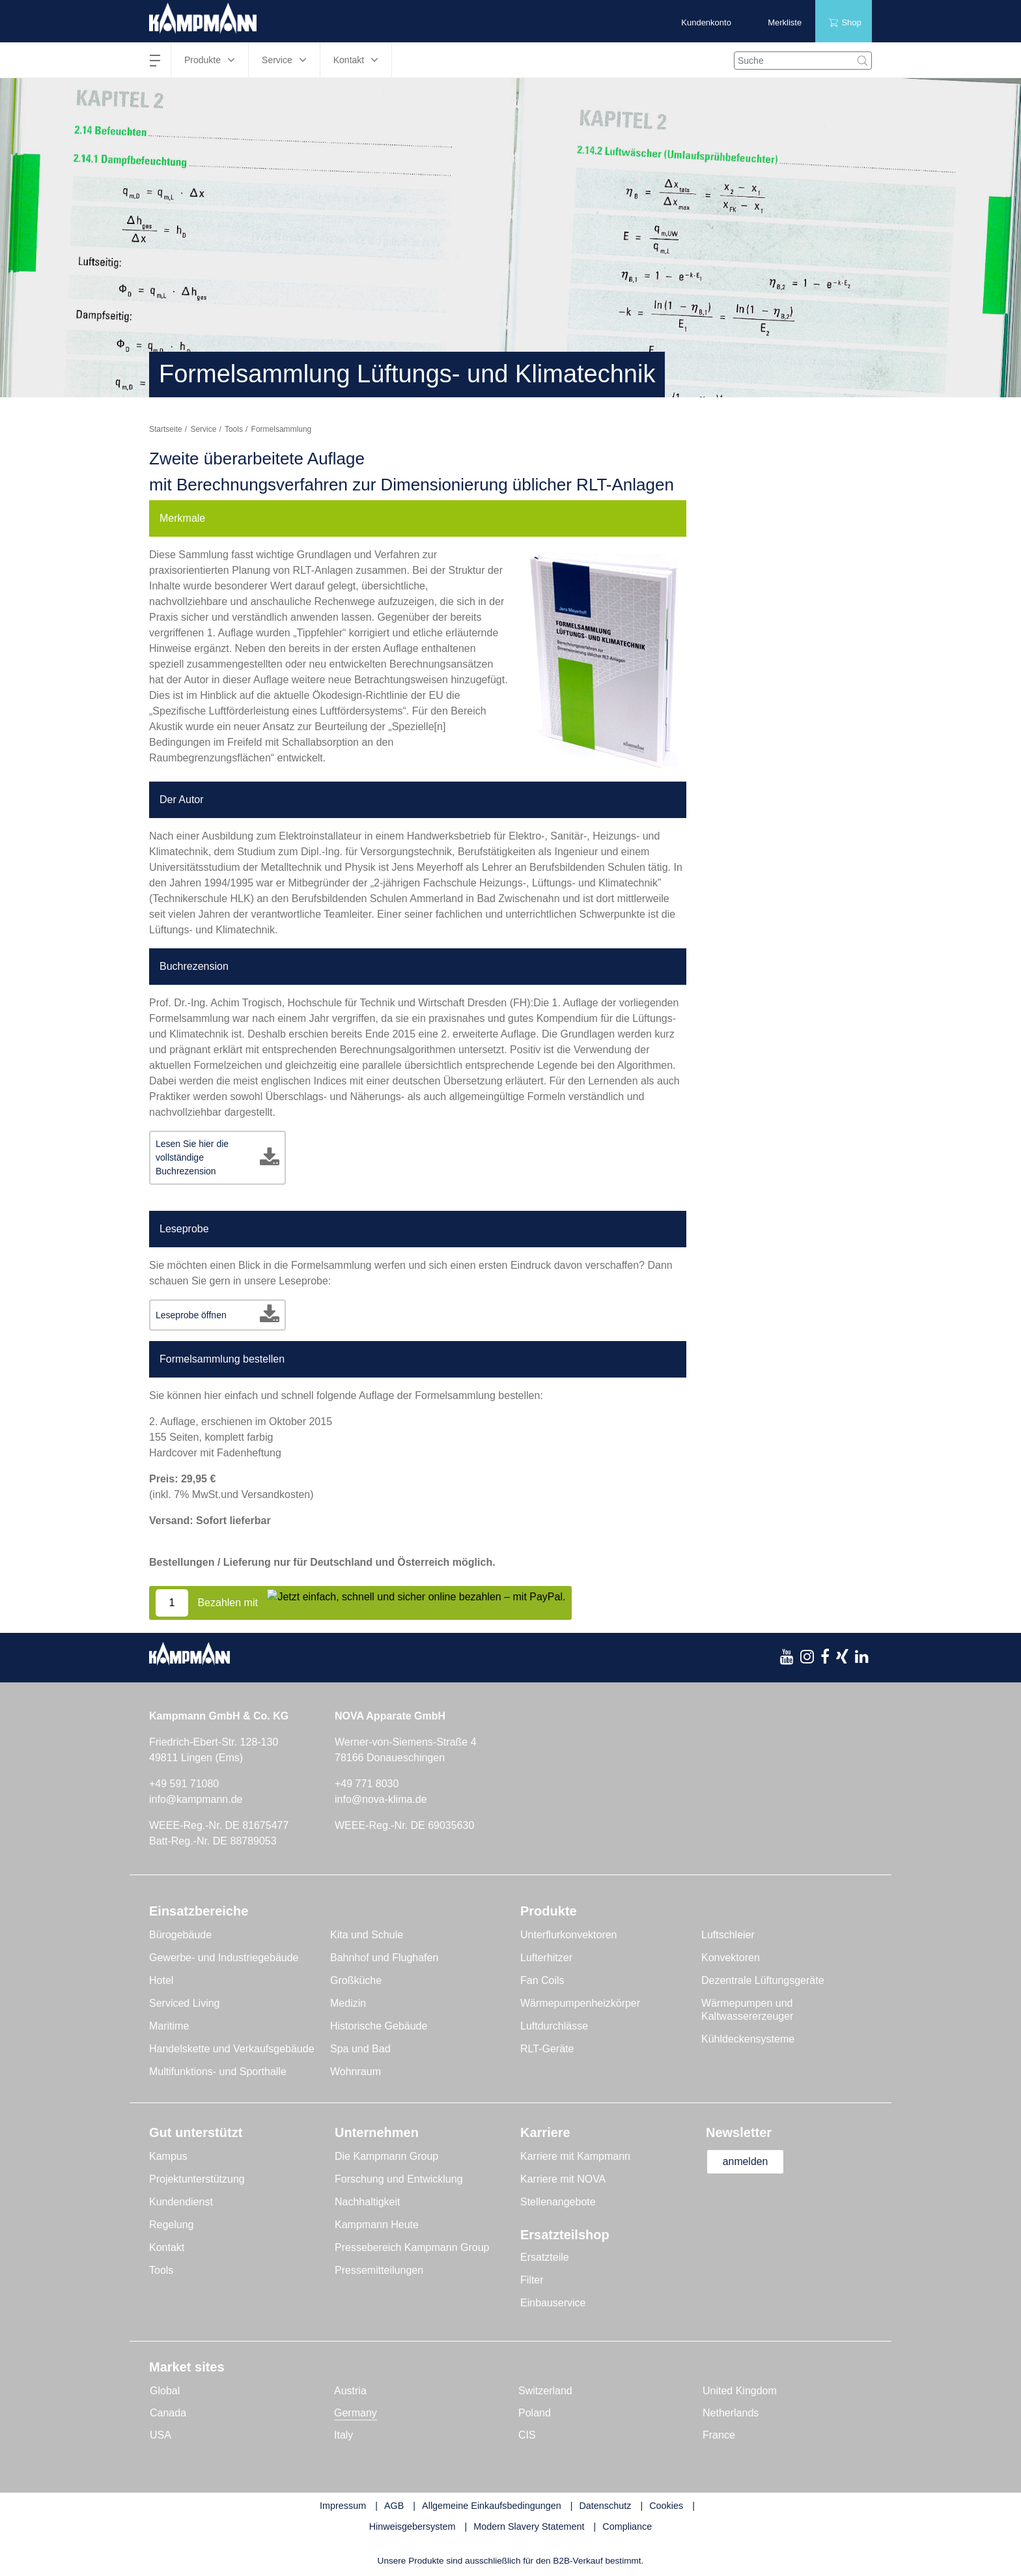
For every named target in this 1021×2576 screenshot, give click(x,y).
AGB (394, 2505)
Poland (534, 2412)
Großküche (356, 1980)
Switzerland (545, 2390)
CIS (527, 2435)
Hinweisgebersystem (412, 2526)
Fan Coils (542, 1980)
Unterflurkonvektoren (568, 1934)
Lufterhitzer (546, 1957)
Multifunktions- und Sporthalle (218, 2071)
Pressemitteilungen (379, 2270)
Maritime (169, 2025)
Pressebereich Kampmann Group (412, 2247)
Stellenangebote (558, 2201)
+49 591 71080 (184, 1783)
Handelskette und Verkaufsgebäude (232, 2048)
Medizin (348, 2003)
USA (160, 2435)
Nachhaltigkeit (367, 2201)
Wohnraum (355, 2071)
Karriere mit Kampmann (575, 2156)
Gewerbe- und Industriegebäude (224, 1957)
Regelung (171, 2224)
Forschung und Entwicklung (399, 2179)
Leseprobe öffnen (191, 1315)
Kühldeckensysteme (747, 2039)
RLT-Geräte (547, 2048)
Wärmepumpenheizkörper (580, 2003)
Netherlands (731, 2412)
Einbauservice (553, 2302)
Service (203, 429)
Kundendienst (181, 2201)
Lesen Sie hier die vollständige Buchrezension (192, 1157)
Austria (350, 2390)
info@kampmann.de (195, 1799)
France (719, 2435)
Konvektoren (730, 1957)
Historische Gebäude (378, 2025)
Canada (168, 2412)
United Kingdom (740, 2390)
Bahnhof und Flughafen (384, 1957)
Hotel (161, 1980)
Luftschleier (728, 1934)
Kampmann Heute (377, 2224)
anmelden (746, 2161)
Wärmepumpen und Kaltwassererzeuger (747, 2010)
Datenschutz (605, 2505)
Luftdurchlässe (554, 2025)
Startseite (165, 429)
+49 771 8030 (367, 1783)
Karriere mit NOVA (563, 2179)
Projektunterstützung (197, 2179)
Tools (234, 429)
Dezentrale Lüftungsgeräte (762, 1980)
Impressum (343, 2505)
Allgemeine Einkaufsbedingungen (491, 2505)
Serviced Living (184, 2003)
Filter (532, 2280)
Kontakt (166, 2247)
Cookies (666, 2505)
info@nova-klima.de (381, 1799)
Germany (355, 2412)
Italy (343, 2435)
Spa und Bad (360, 2048)
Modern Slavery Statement (528, 2526)
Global (165, 2390)
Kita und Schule (366, 1934)
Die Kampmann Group (386, 2156)
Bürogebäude (180, 1934)
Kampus (168, 2156)
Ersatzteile (544, 2257)
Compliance (627, 2526)
